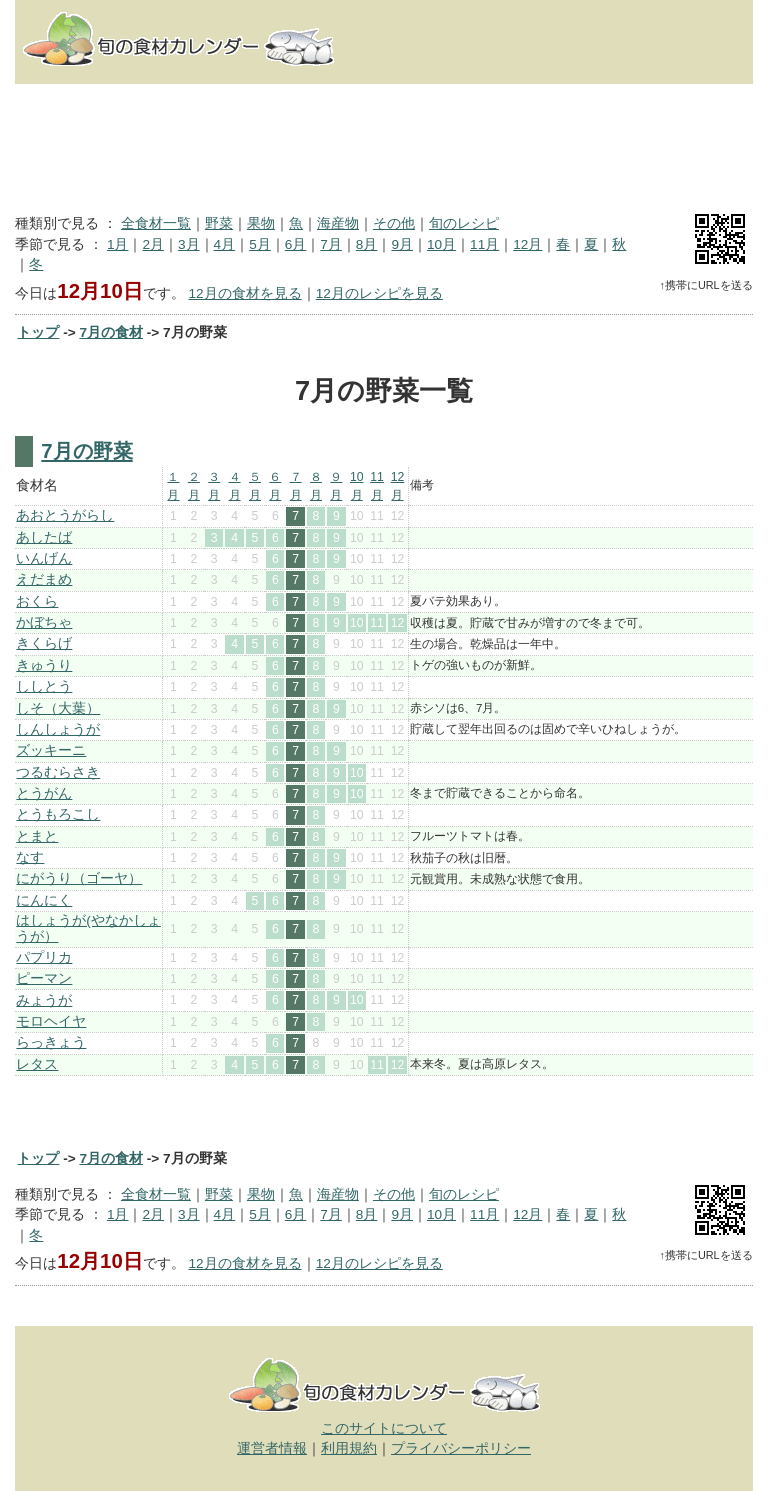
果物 (261, 223)
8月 (367, 244)
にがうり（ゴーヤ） (79, 878)
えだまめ (44, 579)
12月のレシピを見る (379, 293)
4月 (225, 244)
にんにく (44, 900)
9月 (402, 244)
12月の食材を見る (245, 293)
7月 (331, 244)
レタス (37, 1064)
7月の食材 (111, 332)
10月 (441, 244)
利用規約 (349, 1448)
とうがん (44, 793)
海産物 (338, 223)
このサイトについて (384, 1428)
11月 (484, 244)
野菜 (219, 223)
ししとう (44, 686)
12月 (527, 244)
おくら (37, 601)
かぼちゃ (44, 622)
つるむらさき (58, 772)
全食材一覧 (156, 223)
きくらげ (44, 643)
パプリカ (44, 957)
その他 (394, 223)
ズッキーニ (51, 750)
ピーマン (44, 978)
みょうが (44, 1000)
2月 (153, 244)
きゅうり (44, 665)
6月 (296, 244)
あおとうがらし (65, 515)
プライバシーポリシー (461, 1448)
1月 (118, 244)
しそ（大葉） (58, 708)
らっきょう (51, 1042)
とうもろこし (58, 814)
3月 (189, 244)
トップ (38, 332)
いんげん (44, 558)
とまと (37, 836)
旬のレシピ (464, 223)
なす (30, 857)
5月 (260, 244)
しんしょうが (58, 729)
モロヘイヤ (51, 1021)
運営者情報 (272, 1448)
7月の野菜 (86, 451)
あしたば (44, 537)
